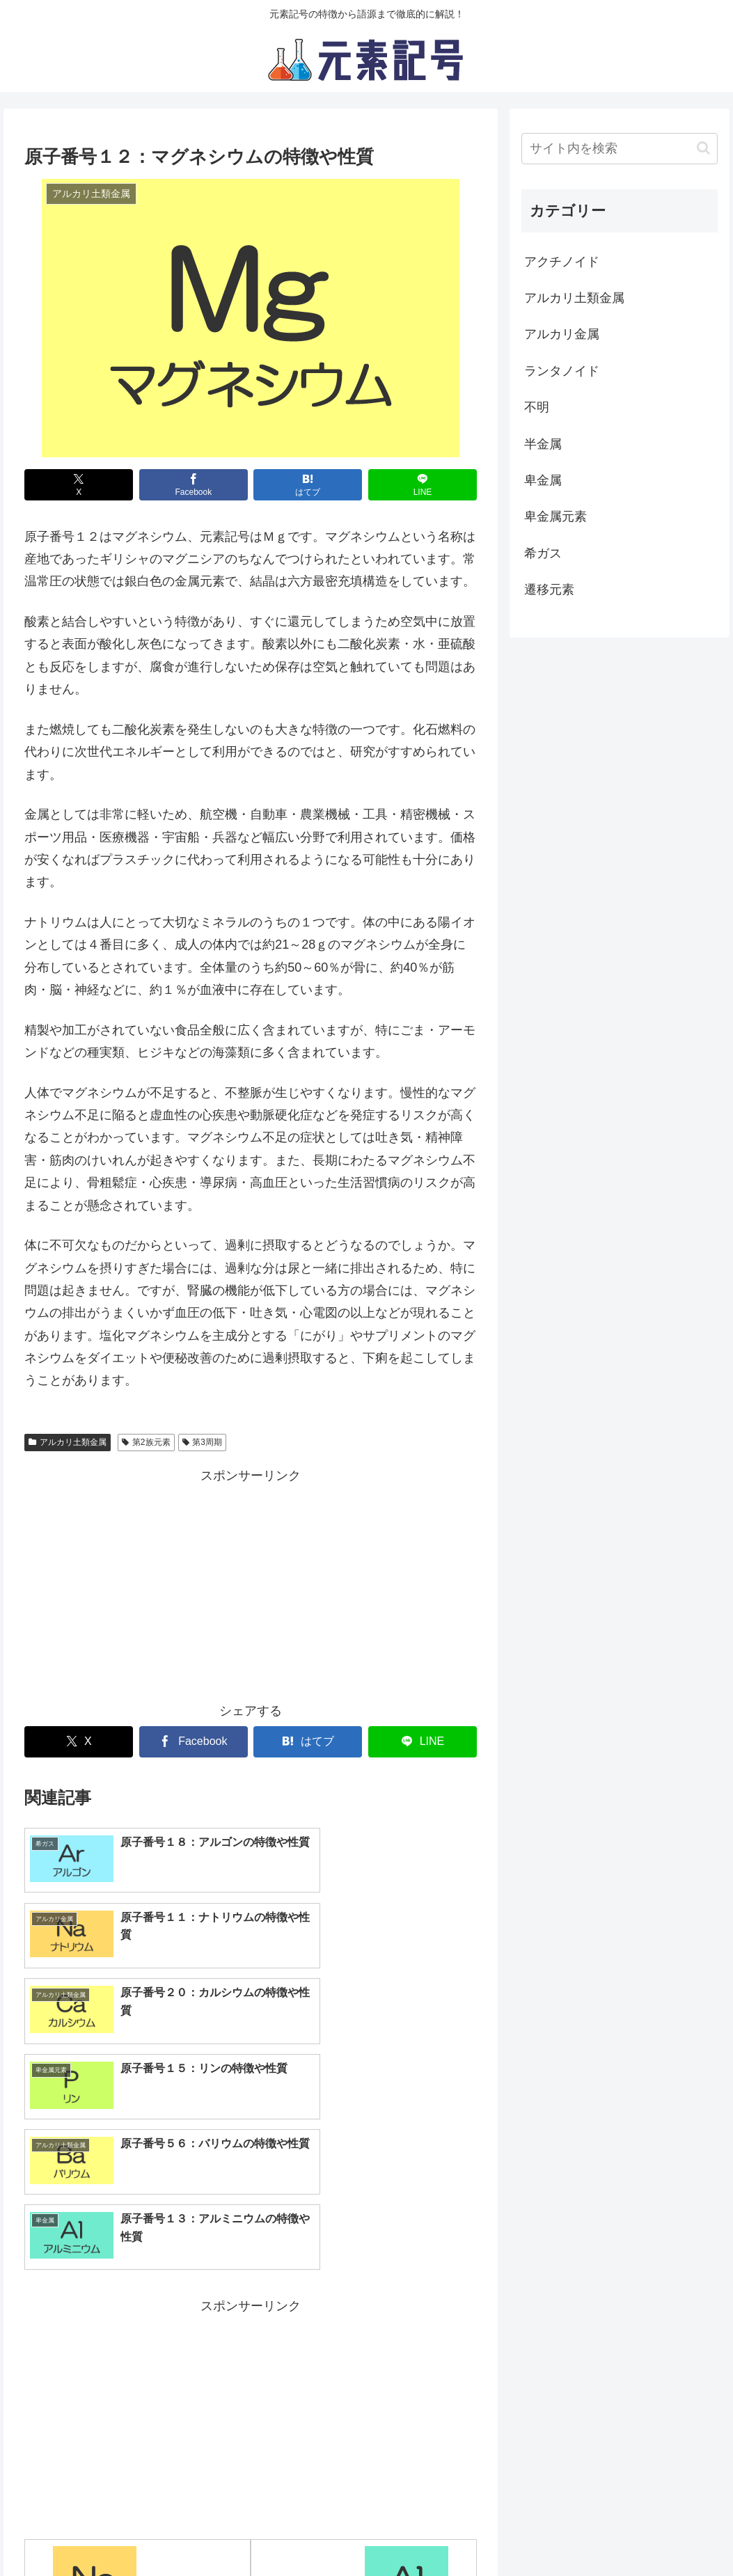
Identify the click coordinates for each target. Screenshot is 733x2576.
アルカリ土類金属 (68, 1442)
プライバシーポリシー (272, 2532)
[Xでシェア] (78, 484)
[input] (619, 148)
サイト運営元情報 (385, 2532)
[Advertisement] (250, 1584)
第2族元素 (146, 1442)
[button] (703, 148)
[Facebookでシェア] (193, 484)
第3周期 (202, 1442)
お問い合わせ (479, 2532)
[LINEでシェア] (422, 484)
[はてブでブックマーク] (307, 484)
